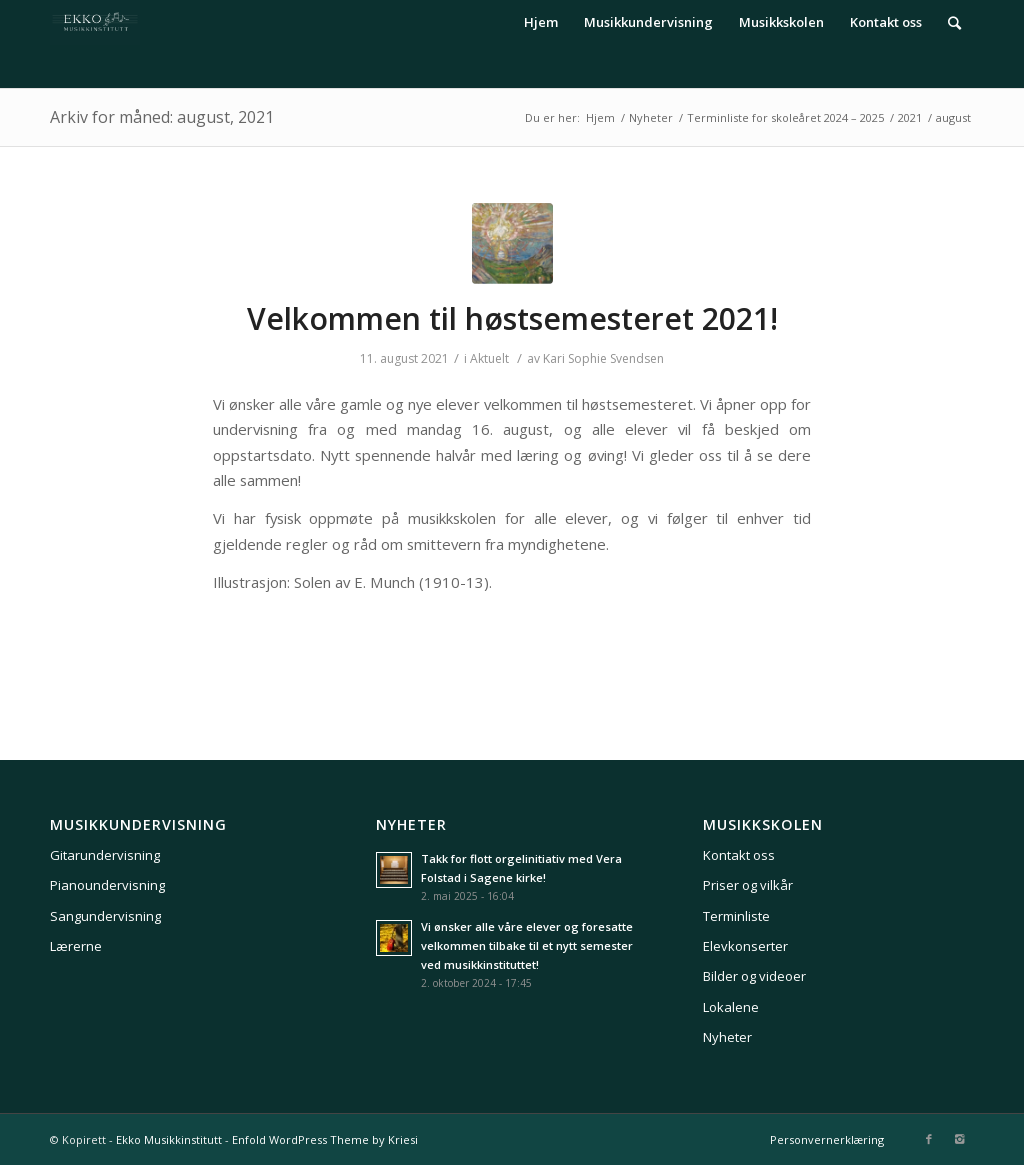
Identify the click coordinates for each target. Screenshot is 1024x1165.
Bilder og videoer (754, 976)
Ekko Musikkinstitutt (169, 1139)
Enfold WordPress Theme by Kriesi (325, 1139)
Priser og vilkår (748, 885)
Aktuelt (489, 358)
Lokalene (731, 1007)
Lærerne (76, 946)
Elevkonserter (745, 946)
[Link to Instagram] (959, 1139)
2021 (910, 117)
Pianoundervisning (107, 885)
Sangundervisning (105, 916)
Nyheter (651, 117)
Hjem (600, 117)
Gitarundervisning (105, 855)
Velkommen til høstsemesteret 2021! (512, 318)
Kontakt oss (739, 855)
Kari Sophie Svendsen (603, 358)
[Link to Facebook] (929, 1139)
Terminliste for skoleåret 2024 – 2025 (785, 117)
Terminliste (736, 916)
